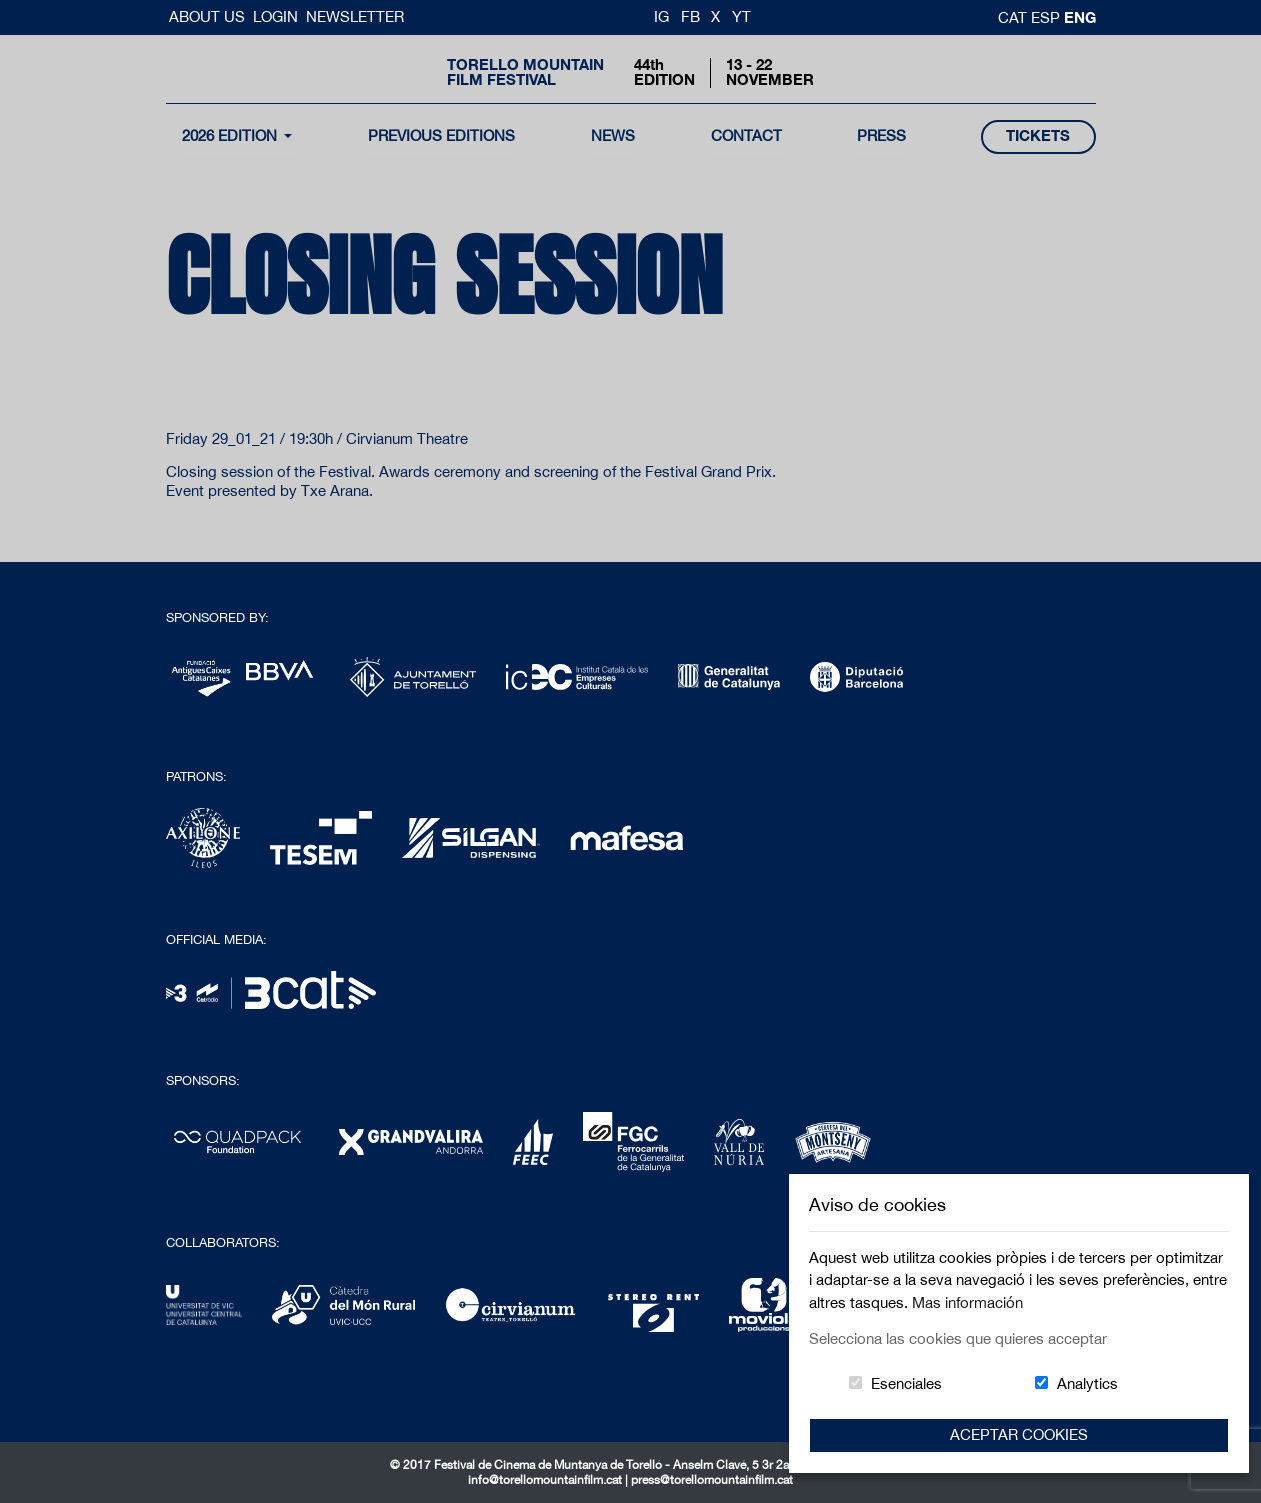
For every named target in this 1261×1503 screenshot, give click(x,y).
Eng (1080, 17)
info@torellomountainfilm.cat (546, 1480)
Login (275, 16)
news (613, 135)
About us (209, 16)
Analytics (1087, 1383)
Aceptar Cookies (1019, 1434)
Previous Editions (441, 135)
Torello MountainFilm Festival (525, 72)
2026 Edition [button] (231, 135)
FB (690, 16)
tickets (1038, 135)
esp (1047, 17)
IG (661, 16)
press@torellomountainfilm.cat (712, 1480)
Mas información (967, 1302)
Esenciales (906, 1383)
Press (881, 135)
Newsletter (355, 16)
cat (1014, 17)
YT (741, 16)
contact (746, 135)
